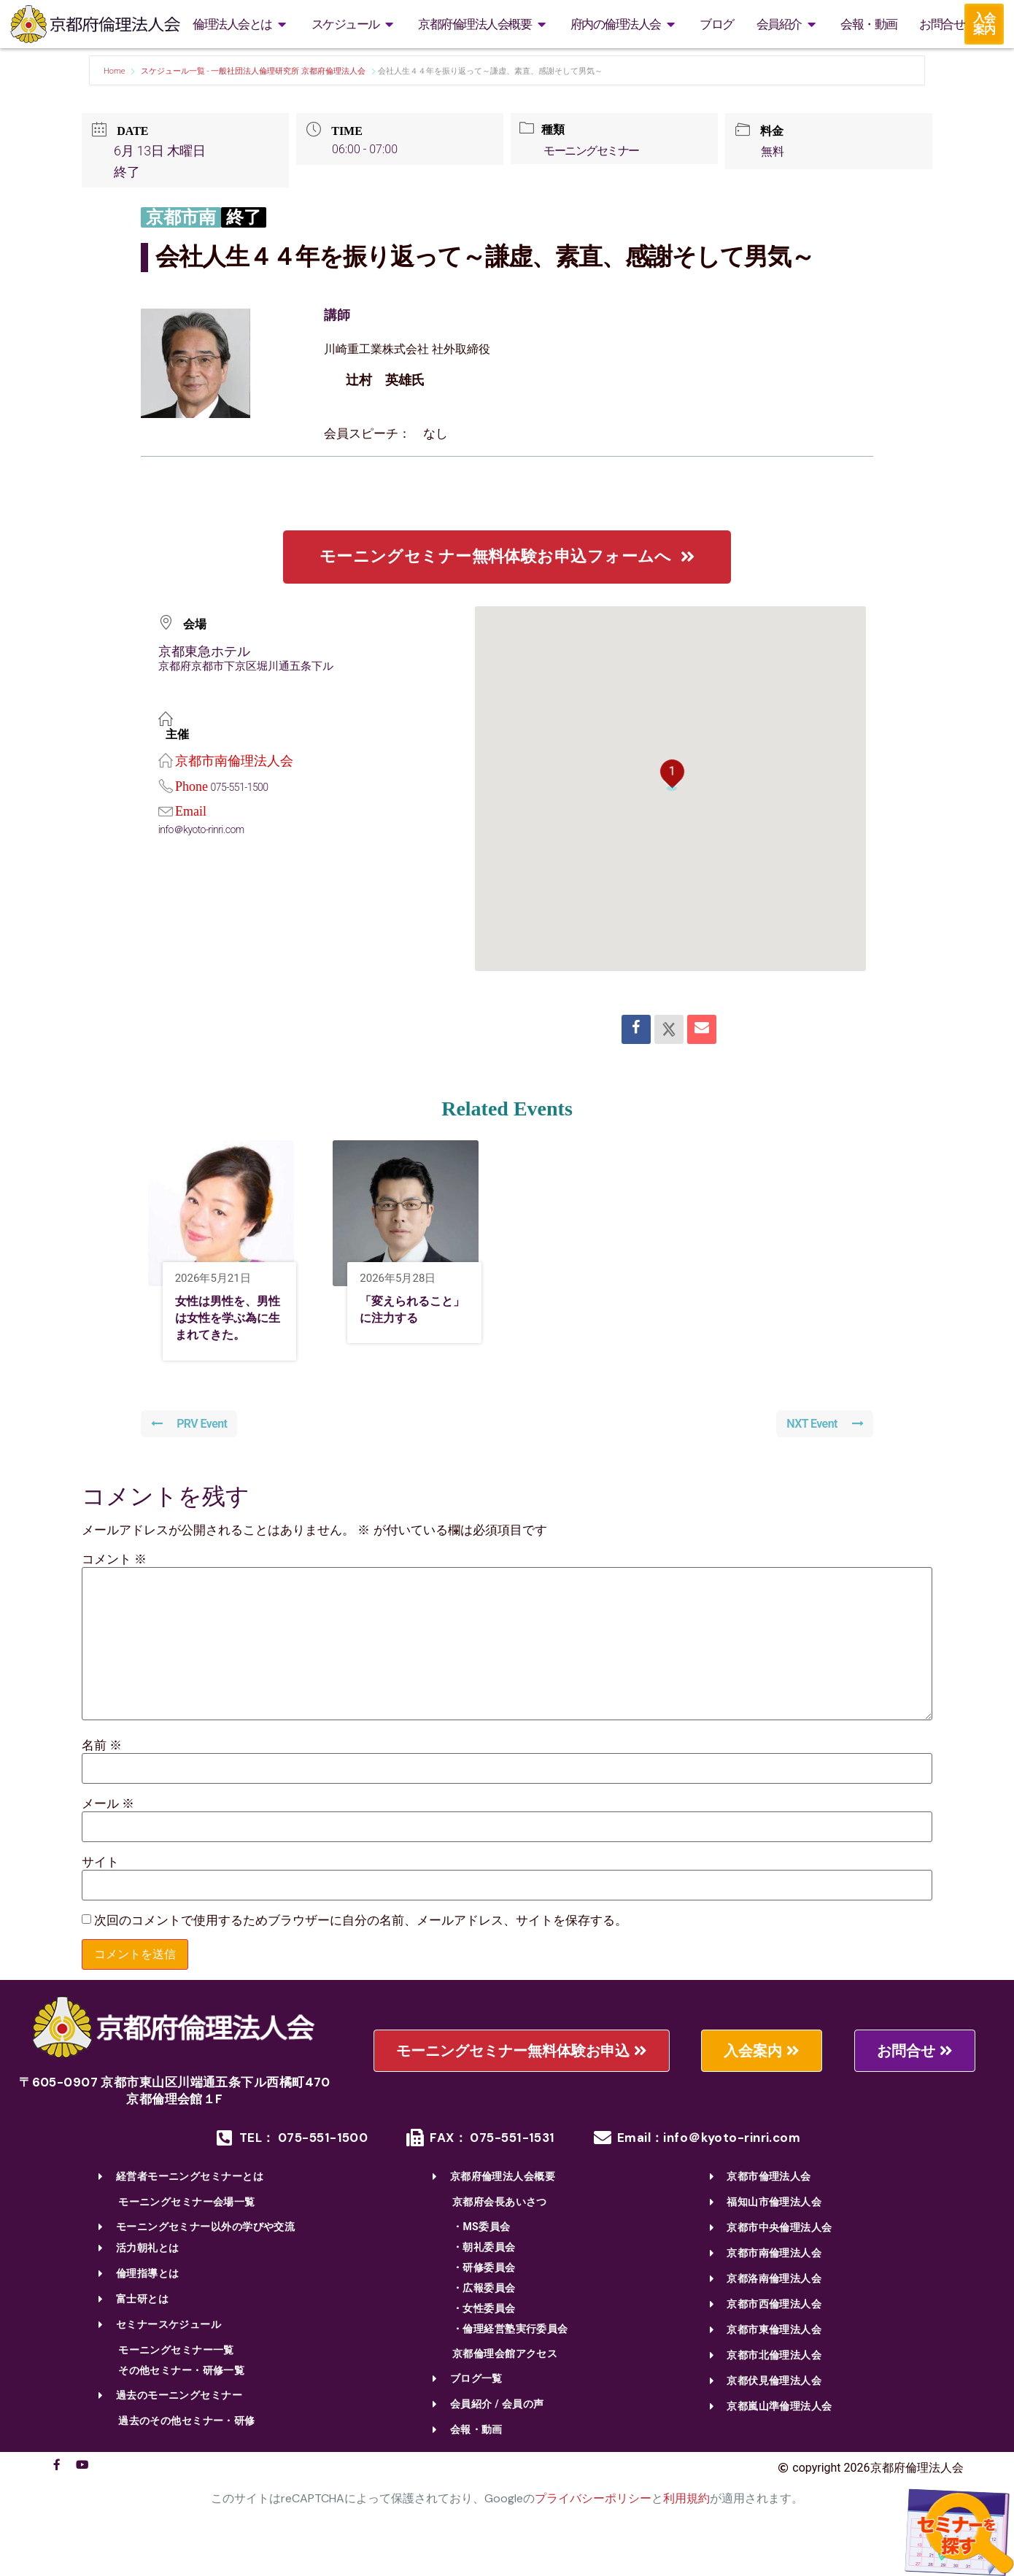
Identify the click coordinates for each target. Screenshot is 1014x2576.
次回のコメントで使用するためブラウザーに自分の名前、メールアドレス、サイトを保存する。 (360, 1947)
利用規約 (686, 2524)
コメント (114, 1585)
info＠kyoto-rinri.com (205, 829)
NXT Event (823, 1449)
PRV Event (191, 1449)
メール (108, 1829)
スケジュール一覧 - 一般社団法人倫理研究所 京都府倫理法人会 (253, 71)
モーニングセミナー (596, 151)
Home (115, 71)
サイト (100, 1887)
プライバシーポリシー (593, 2524)
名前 (102, 1771)
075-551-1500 (242, 787)
